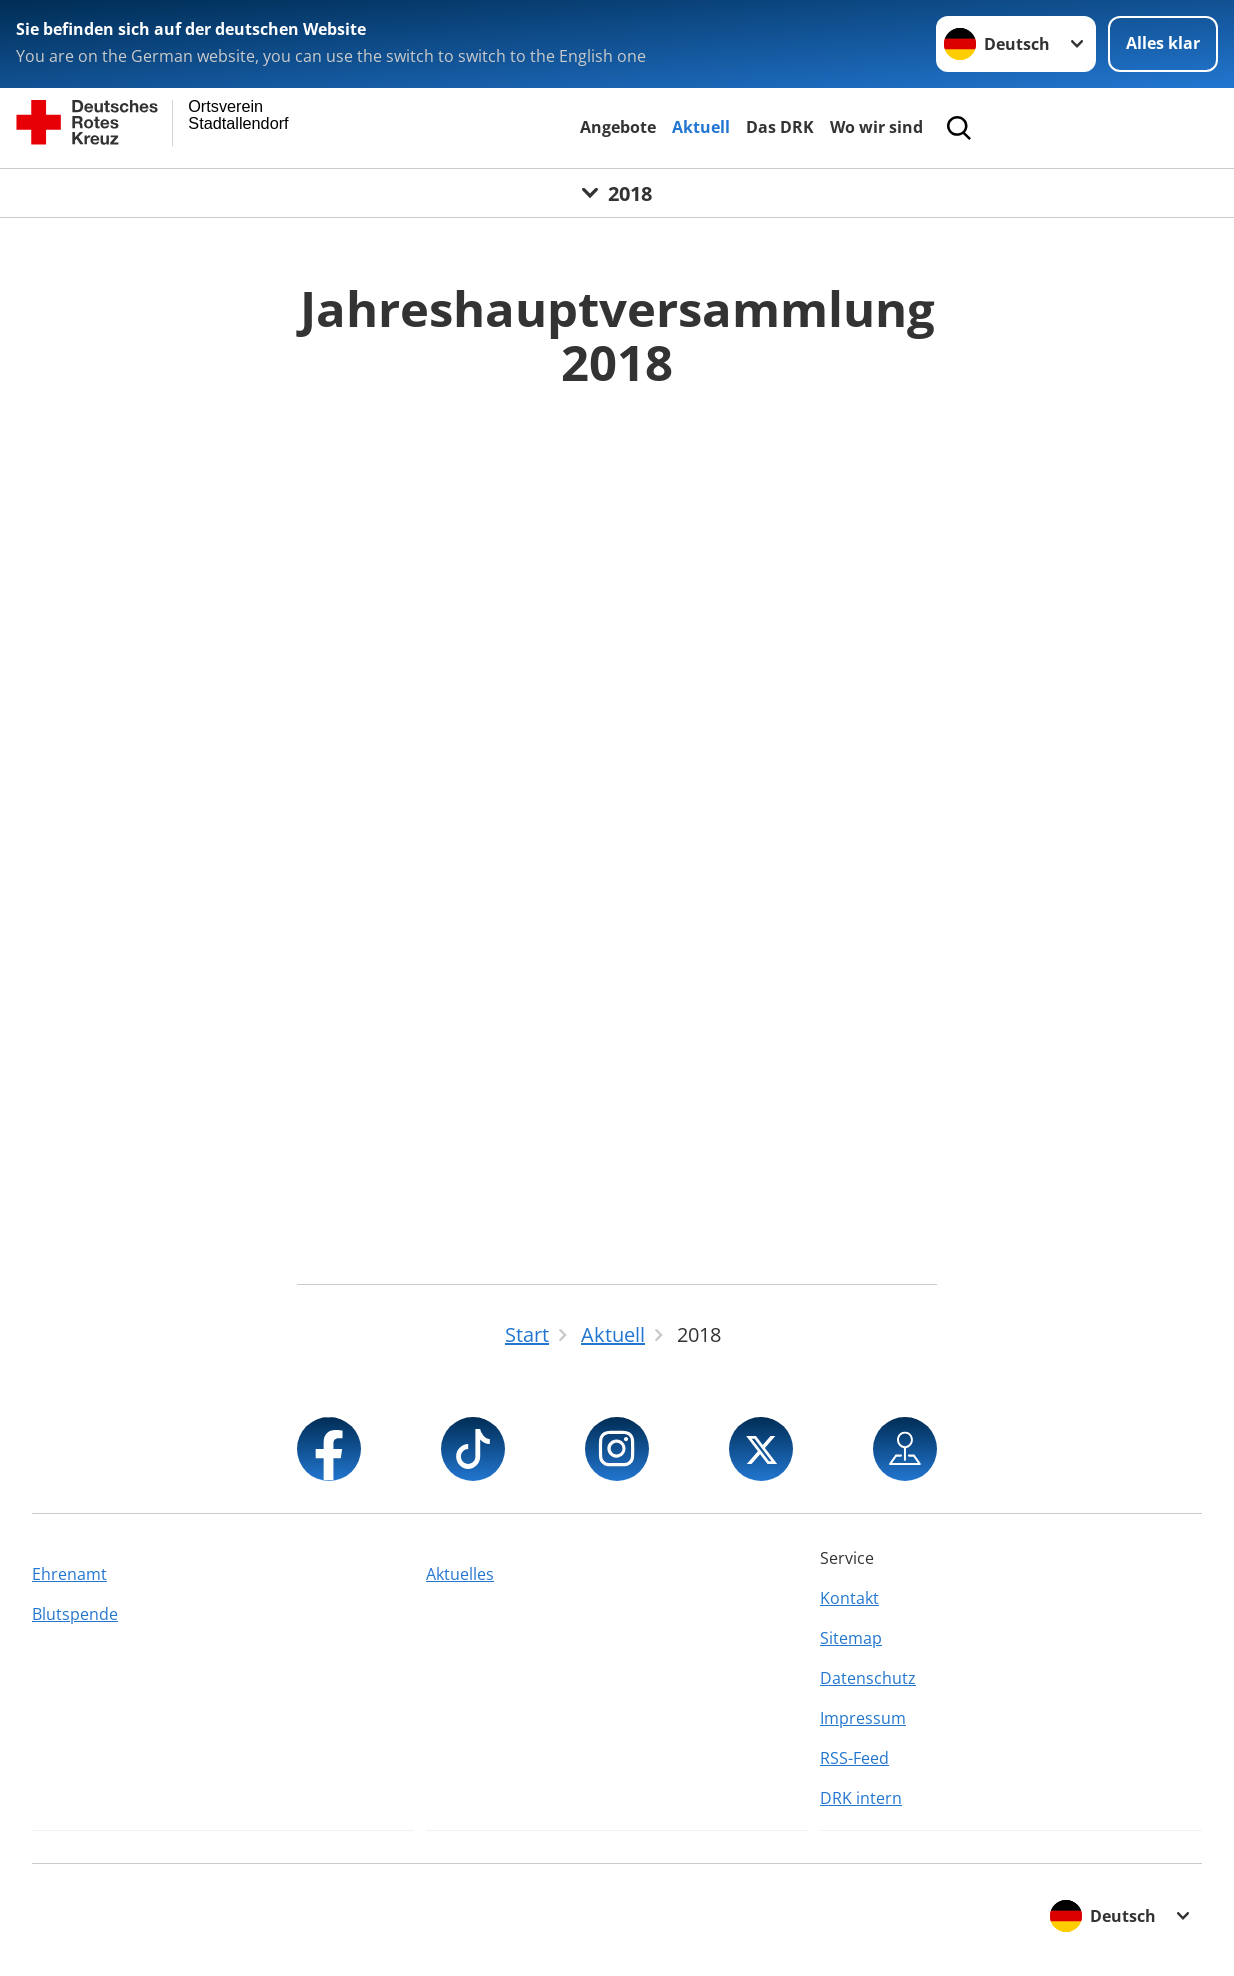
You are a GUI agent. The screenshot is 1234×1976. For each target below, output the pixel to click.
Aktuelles (460, 1574)
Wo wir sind (876, 127)
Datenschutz (868, 1678)
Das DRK (780, 127)
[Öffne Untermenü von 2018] (617, 193)
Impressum (863, 1718)
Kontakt (849, 1598)
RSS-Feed (854, 1758)
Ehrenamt (69, 1574)
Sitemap (851, 1638)
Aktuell (701, 127)
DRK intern (861, 1798)
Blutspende (75, 1614)
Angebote (618, 127)
